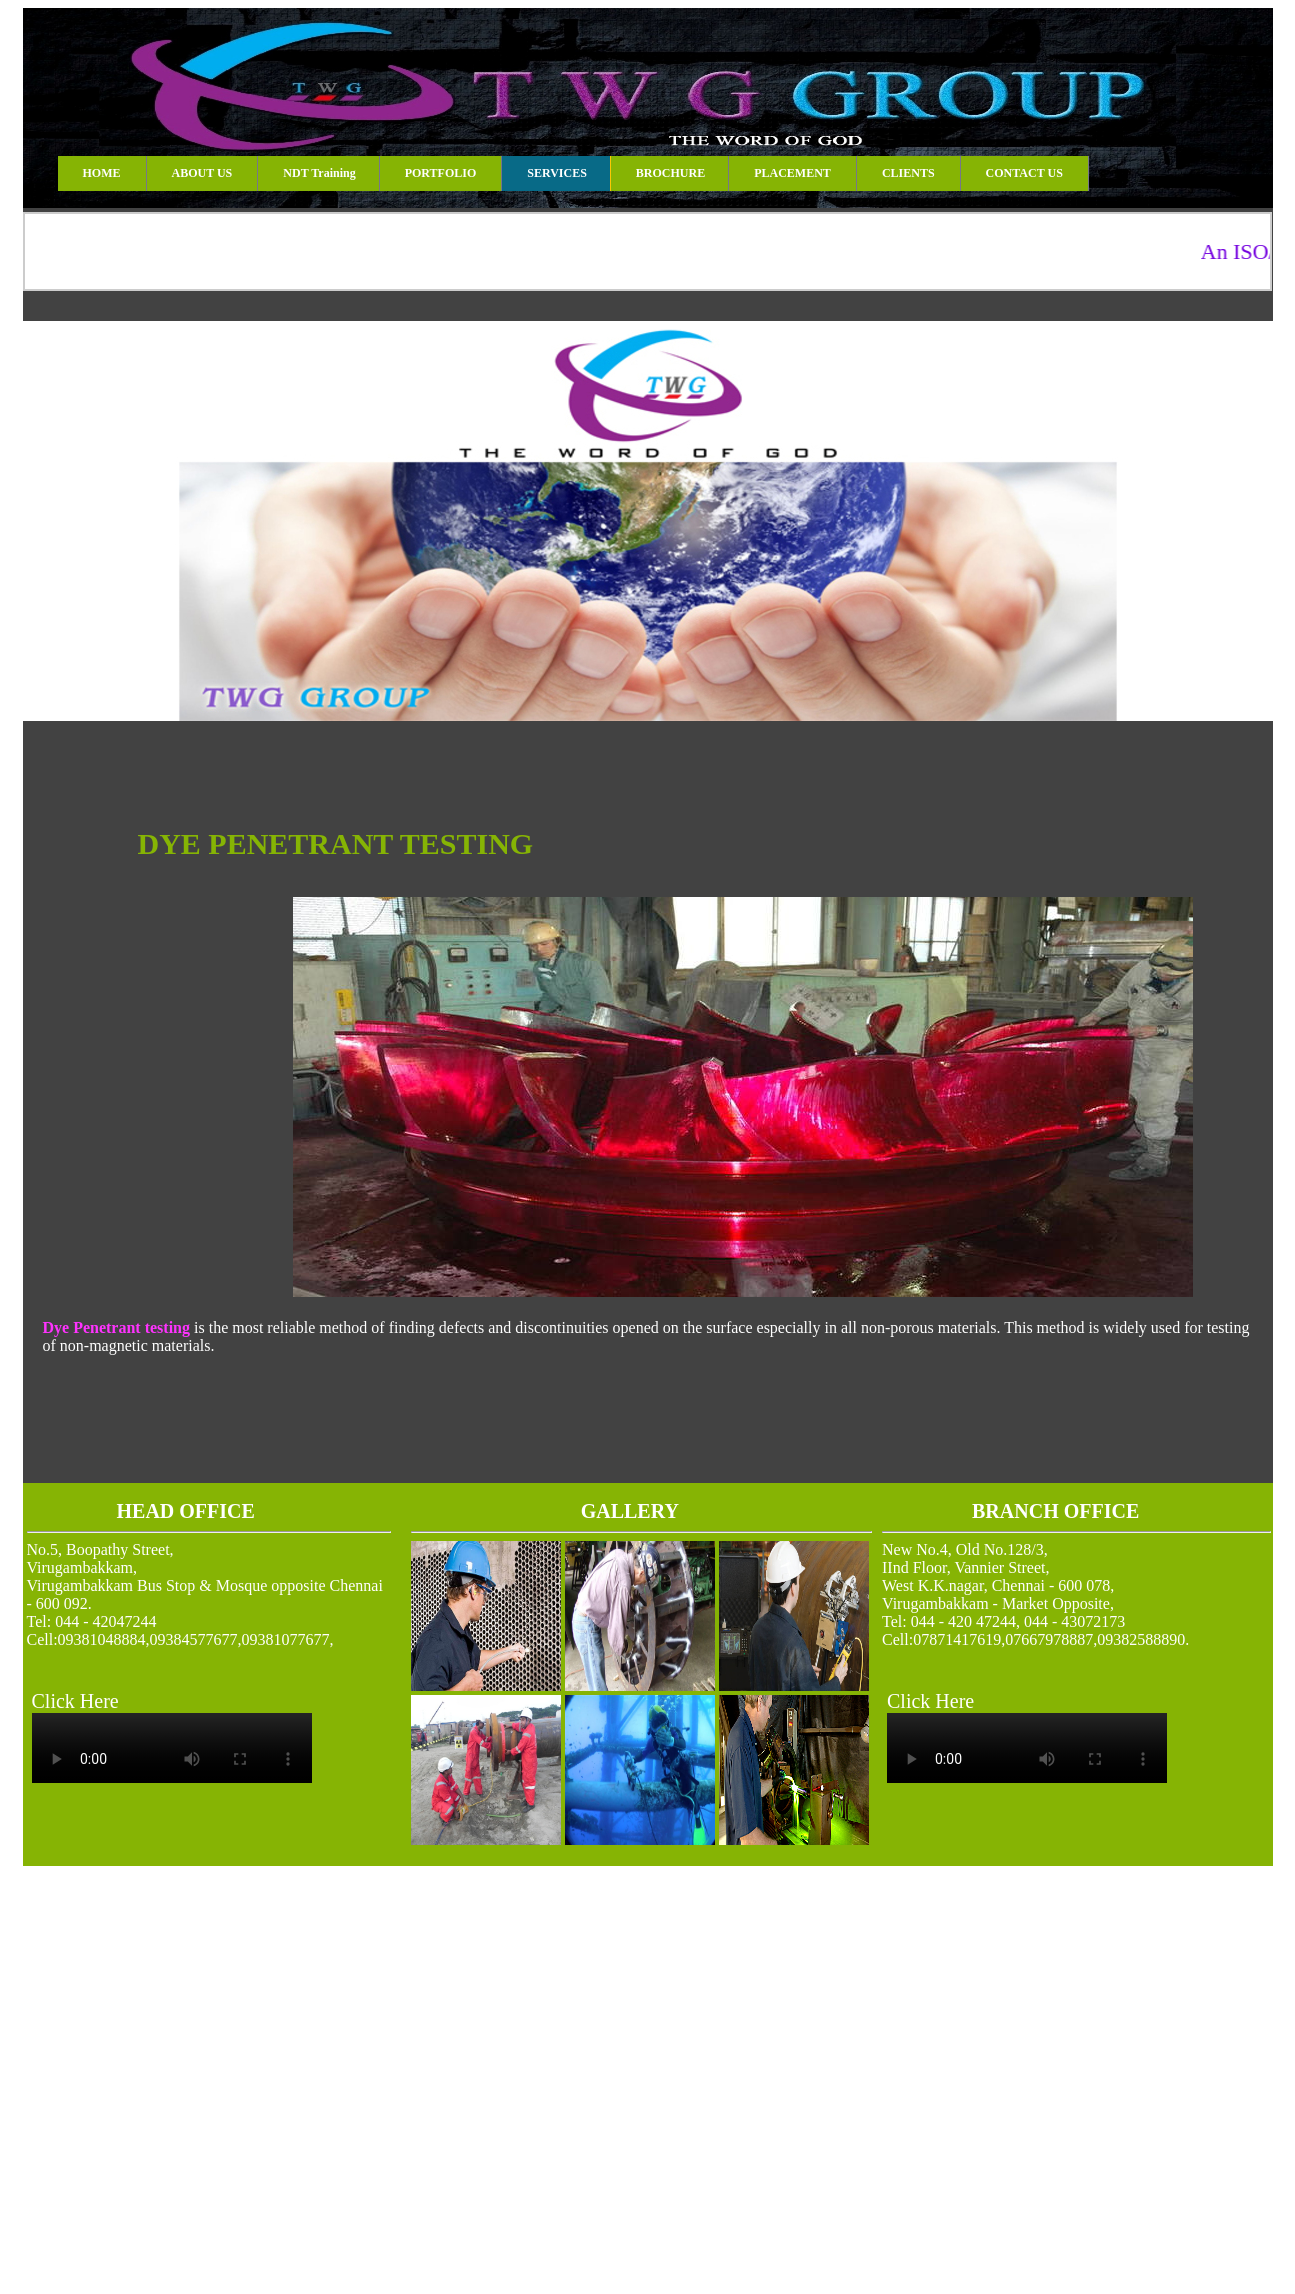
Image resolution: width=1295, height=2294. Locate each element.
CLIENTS (908, 173)
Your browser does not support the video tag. (172, 1748)
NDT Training (319, 173)
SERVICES (557, 173)
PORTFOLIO (441, 173)
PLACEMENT (792, 173)
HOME (102, 173)
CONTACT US (1024, 173)
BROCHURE (670, 173)
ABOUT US (202, 173)
